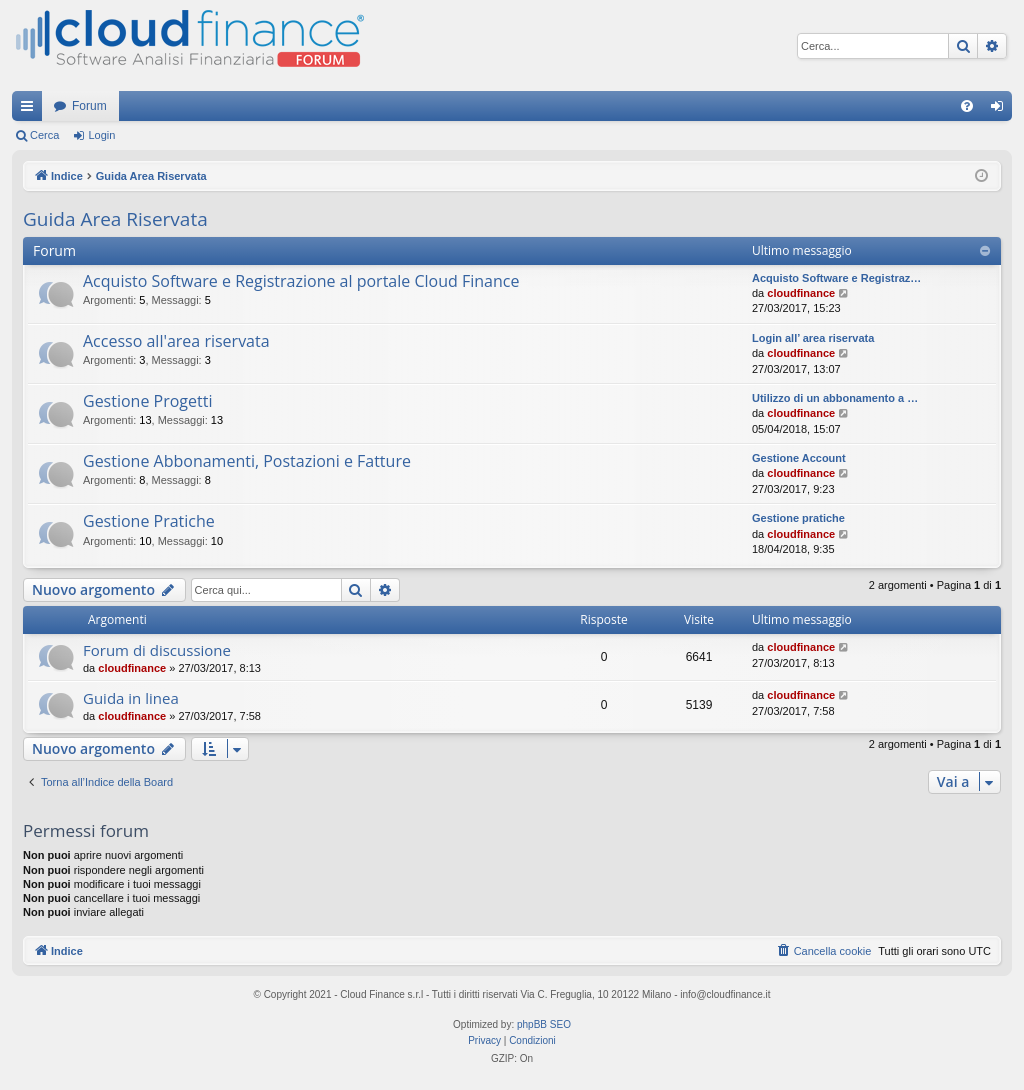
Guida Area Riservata (115, 219)
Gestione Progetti (147, 401)
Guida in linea (131, 698)
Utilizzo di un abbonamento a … (835, 398)
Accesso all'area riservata (176, 341)
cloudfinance (801, 293)
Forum (89, 106)
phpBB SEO (544, 1024)
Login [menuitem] (1001, 110)
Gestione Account (799, 458)
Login (101, 135)
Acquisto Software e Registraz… (836, 278)
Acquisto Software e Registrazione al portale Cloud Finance (301, 281)
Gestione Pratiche (149, 521)
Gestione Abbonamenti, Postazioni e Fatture (247, 461)
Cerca (44, 135)
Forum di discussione (157, 650)
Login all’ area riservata (813, 338)
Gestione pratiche (798, 518)
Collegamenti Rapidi (31, 110)
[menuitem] (967, 106)
